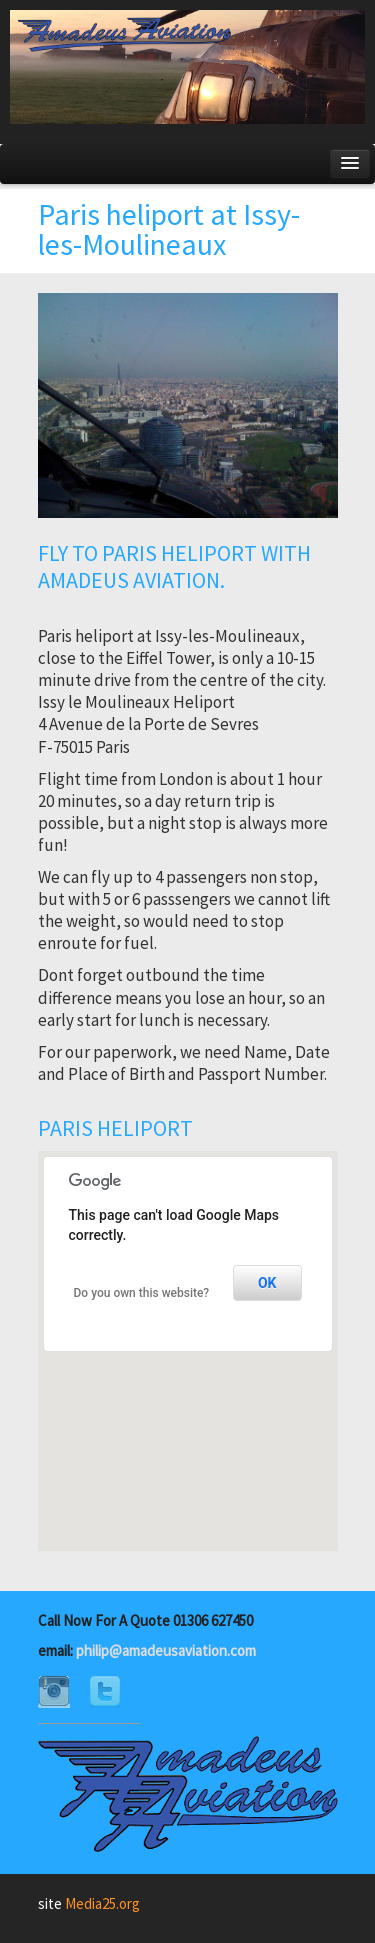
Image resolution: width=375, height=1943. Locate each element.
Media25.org (102, 1903)
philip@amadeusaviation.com (166, 1650)
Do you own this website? (142, 1293)
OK (267, 1283)
